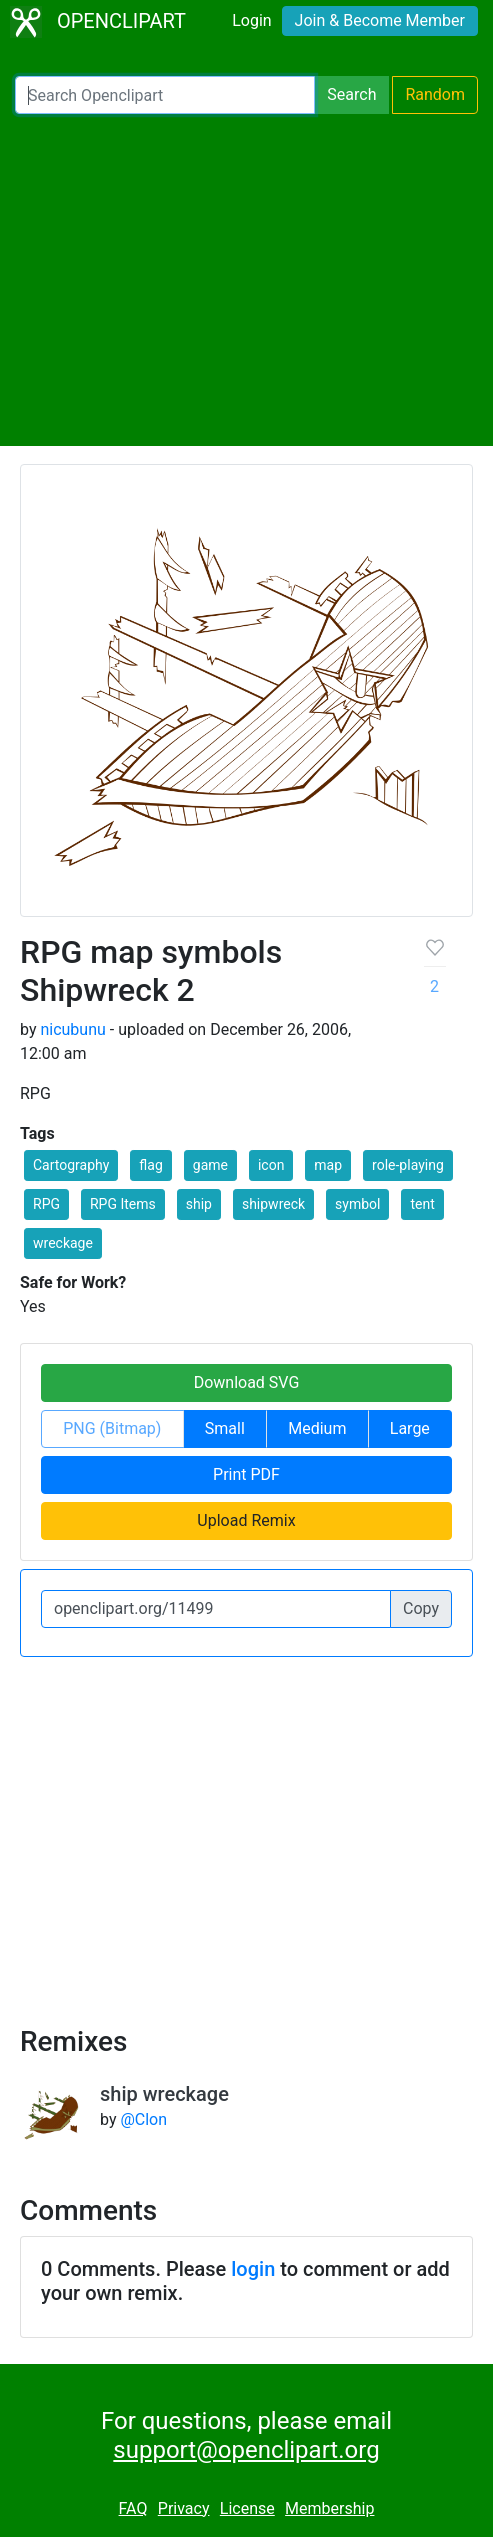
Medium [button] (317, 1428)
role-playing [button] (408, 1165)
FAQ (133, 2508)
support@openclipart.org (246, 2450)
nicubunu (72, 1029)
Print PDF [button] (246, 1474)
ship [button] (199, 1204)
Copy (421, 1608)
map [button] (328, 1165)
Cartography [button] (71, 1165)
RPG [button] (46, 1204)
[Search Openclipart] (165, 95)
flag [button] (150, 1165)
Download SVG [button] (247, 1382)
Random (435, 94)
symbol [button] (357, 1204)
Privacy (184, 2508)
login (253, 2269)
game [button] (210, 1165)
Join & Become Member (380, 20)
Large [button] (410, 1428)
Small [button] (225, 1428)
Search (351, 94)
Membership (329, 2508)
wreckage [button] (63, 1243)
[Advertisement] (246, 280)
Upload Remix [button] (246, 1520)
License (247, 2508)
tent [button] (422, 1204)
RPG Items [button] (123, 1204)
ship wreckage (164, 2094)
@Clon (143, 2119)
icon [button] (271, 1165)
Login (251, 20)
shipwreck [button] (273, 1204)
